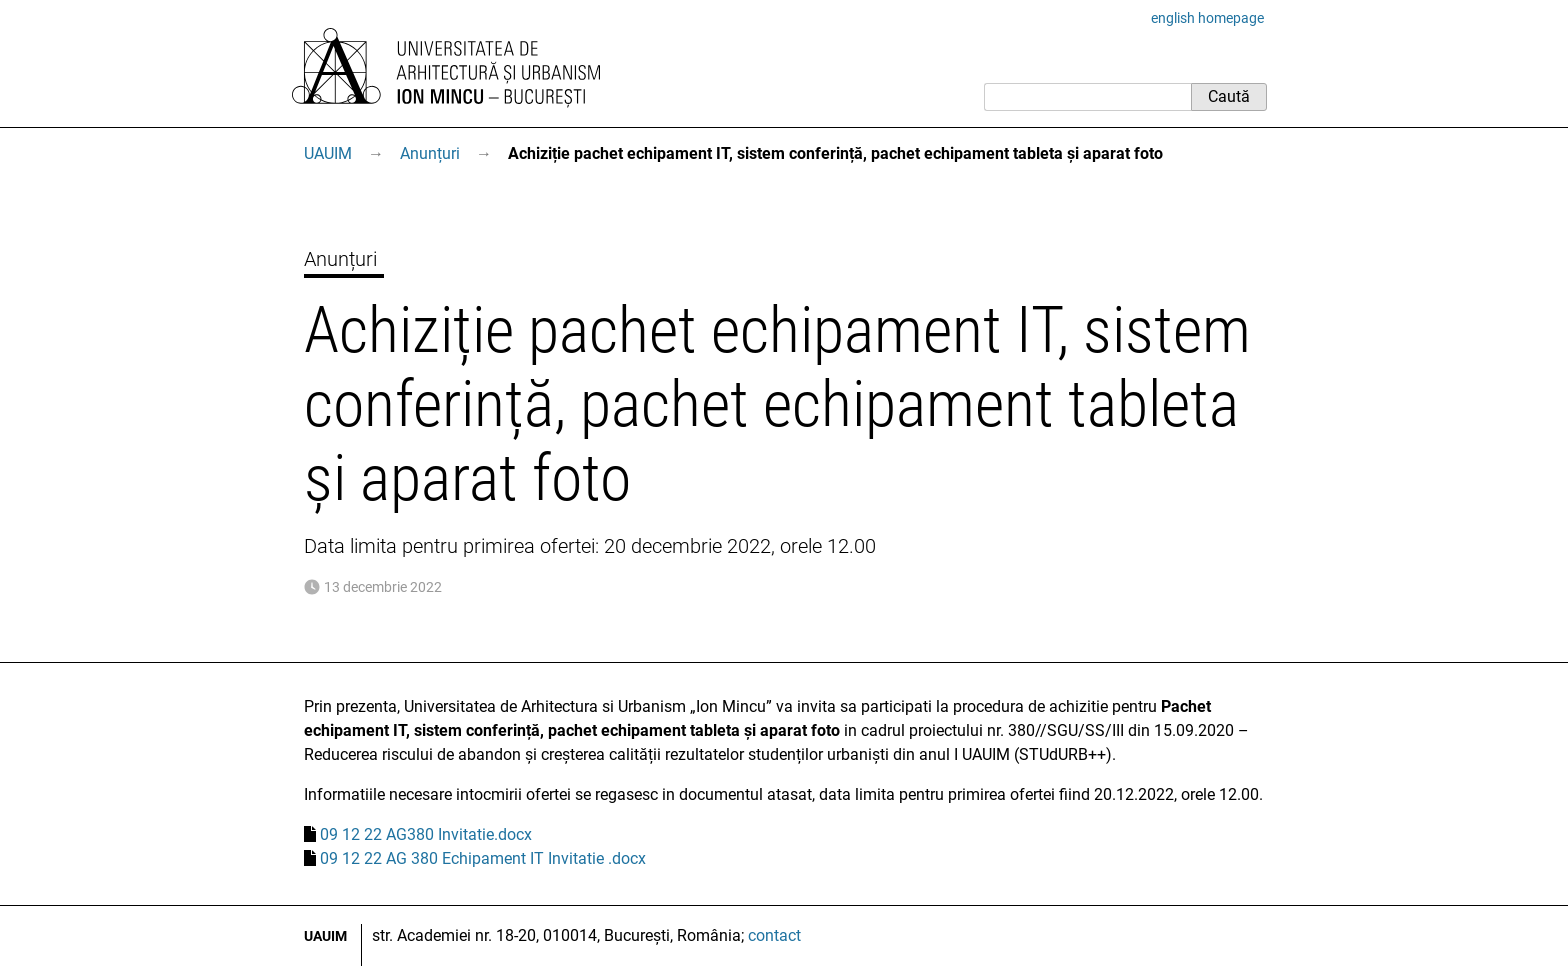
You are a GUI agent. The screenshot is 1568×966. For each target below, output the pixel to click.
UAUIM (328, 153)
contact (774, 935)
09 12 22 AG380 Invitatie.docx (426, 834)
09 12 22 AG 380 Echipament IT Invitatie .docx (483, 858)
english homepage (1207, 18)
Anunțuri (430, 153)
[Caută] (1087, 97)
